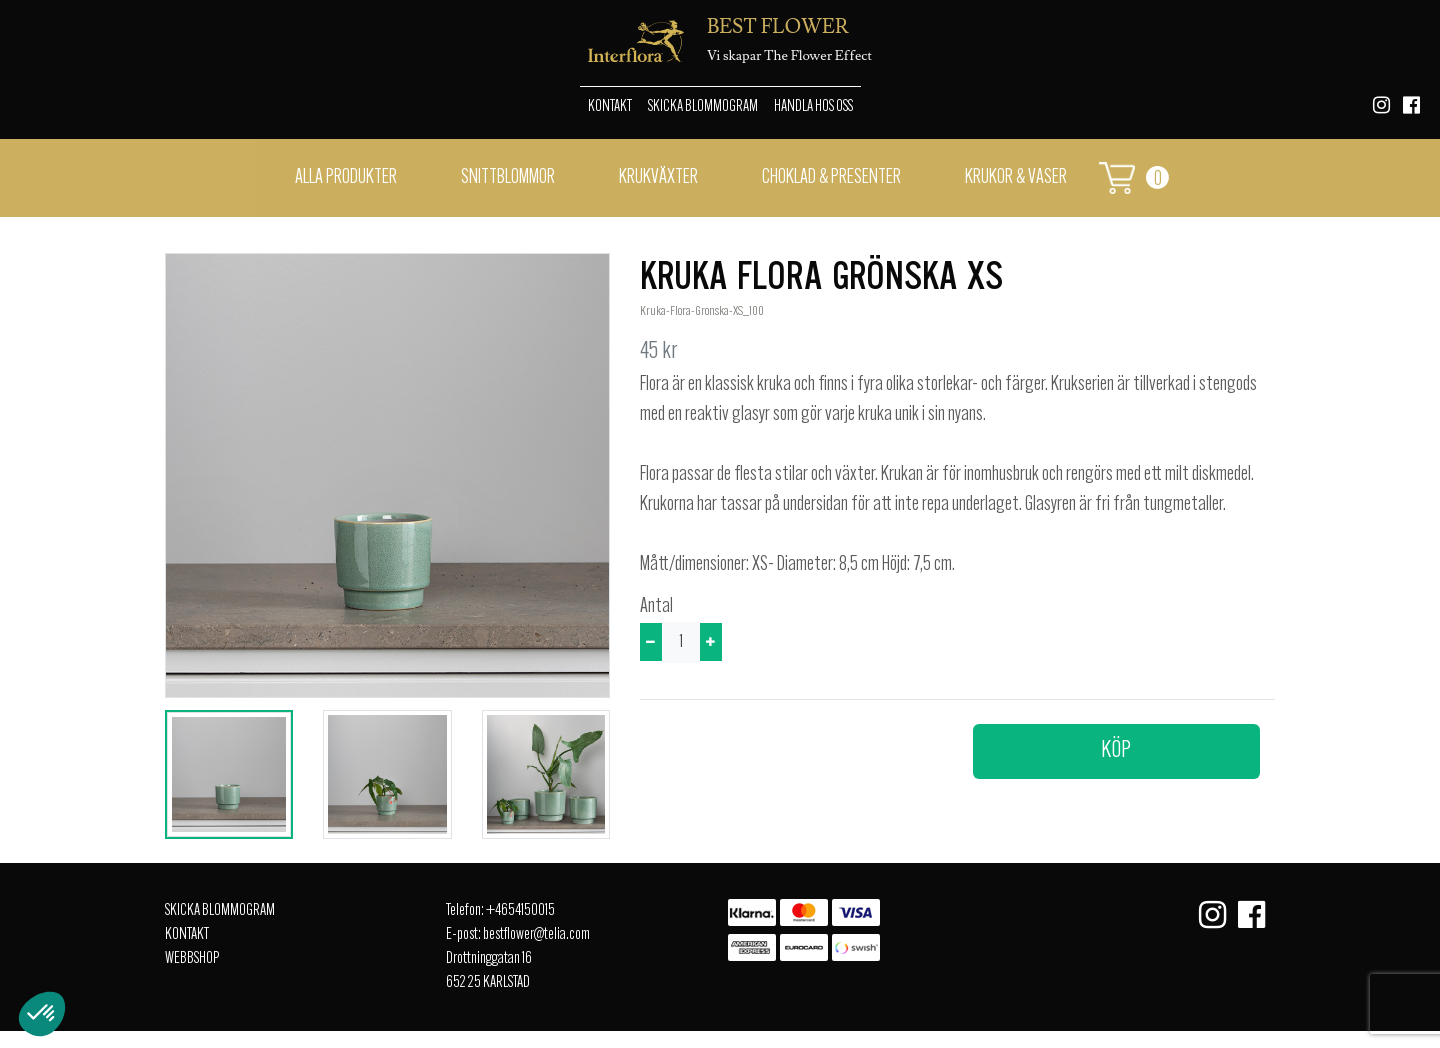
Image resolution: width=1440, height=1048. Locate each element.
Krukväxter (658, 178)
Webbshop (192, 959)
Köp (1116, 751)
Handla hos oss (813, 107)
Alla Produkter (346, 178)
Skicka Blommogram (703, 107)
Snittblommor (508, 178)
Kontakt (610, 107)
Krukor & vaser (1016, 178)
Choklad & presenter (831, 178)
